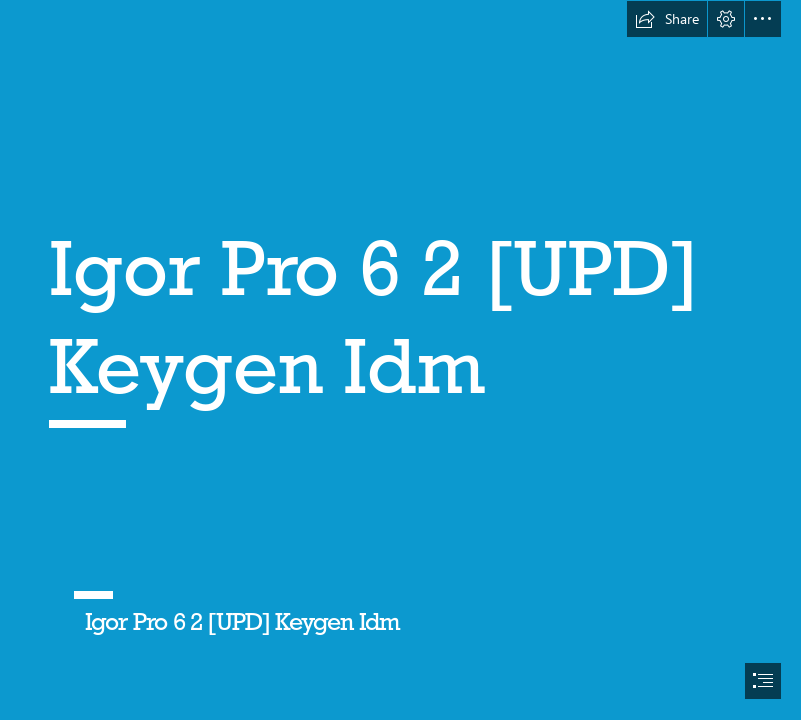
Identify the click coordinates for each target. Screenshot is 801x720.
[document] (400, 360)
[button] (667, 19)
